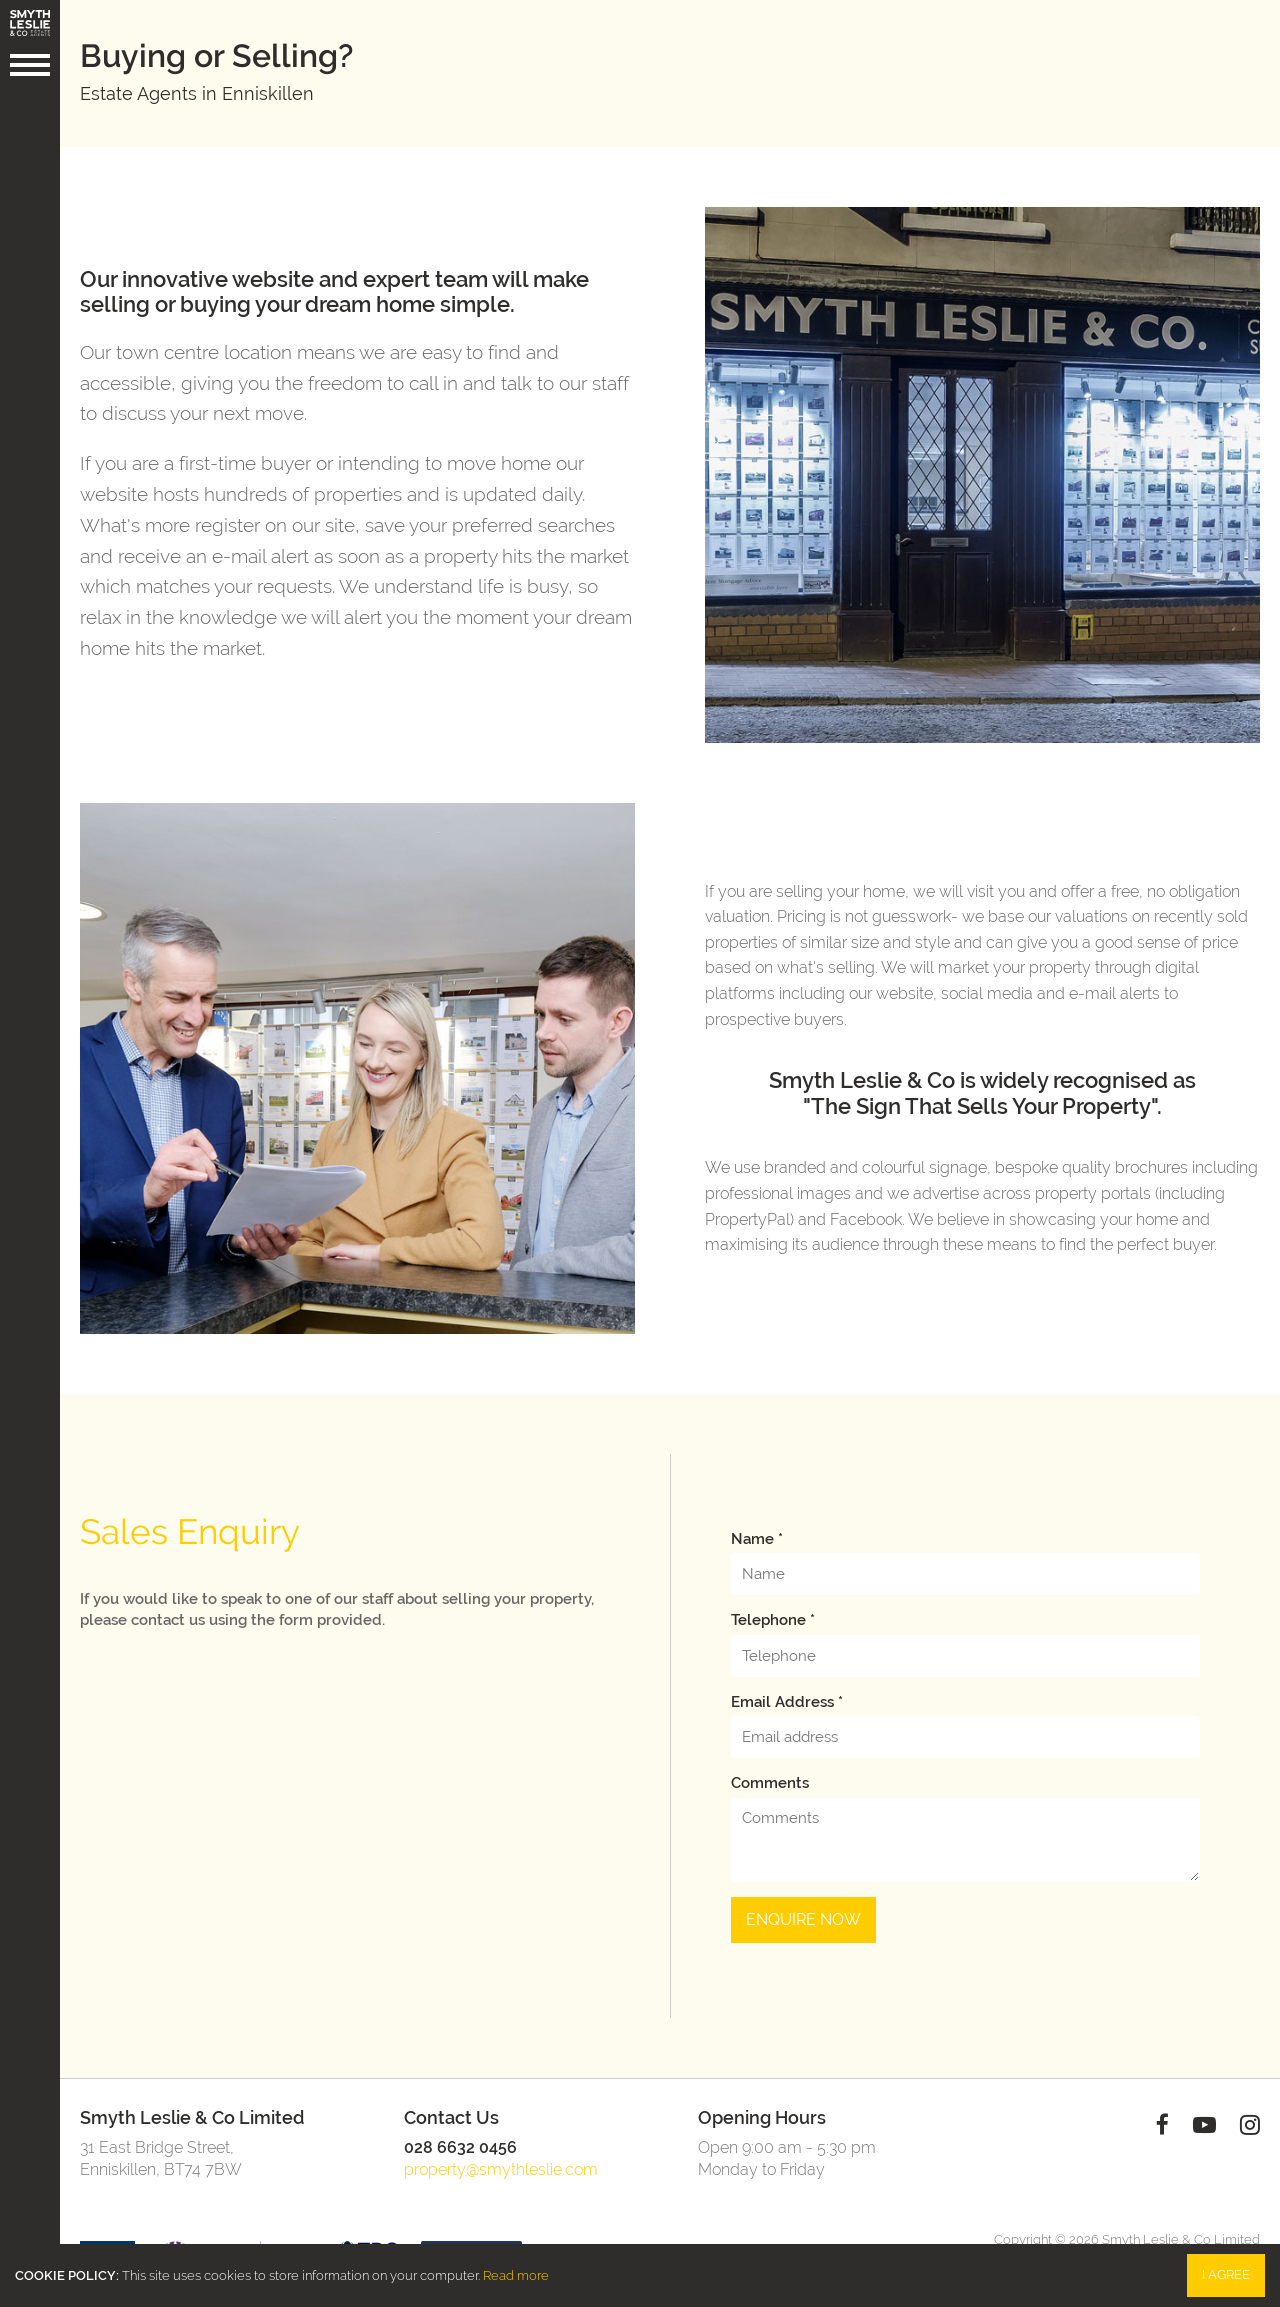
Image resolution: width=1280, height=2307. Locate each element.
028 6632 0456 (460, 2147)
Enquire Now (803, 1919)
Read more (516, 2275)
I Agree (1226, 2274)
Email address (787, 1702)
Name (757, 1539)
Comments (770, 1783)
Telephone (773, 1620)
